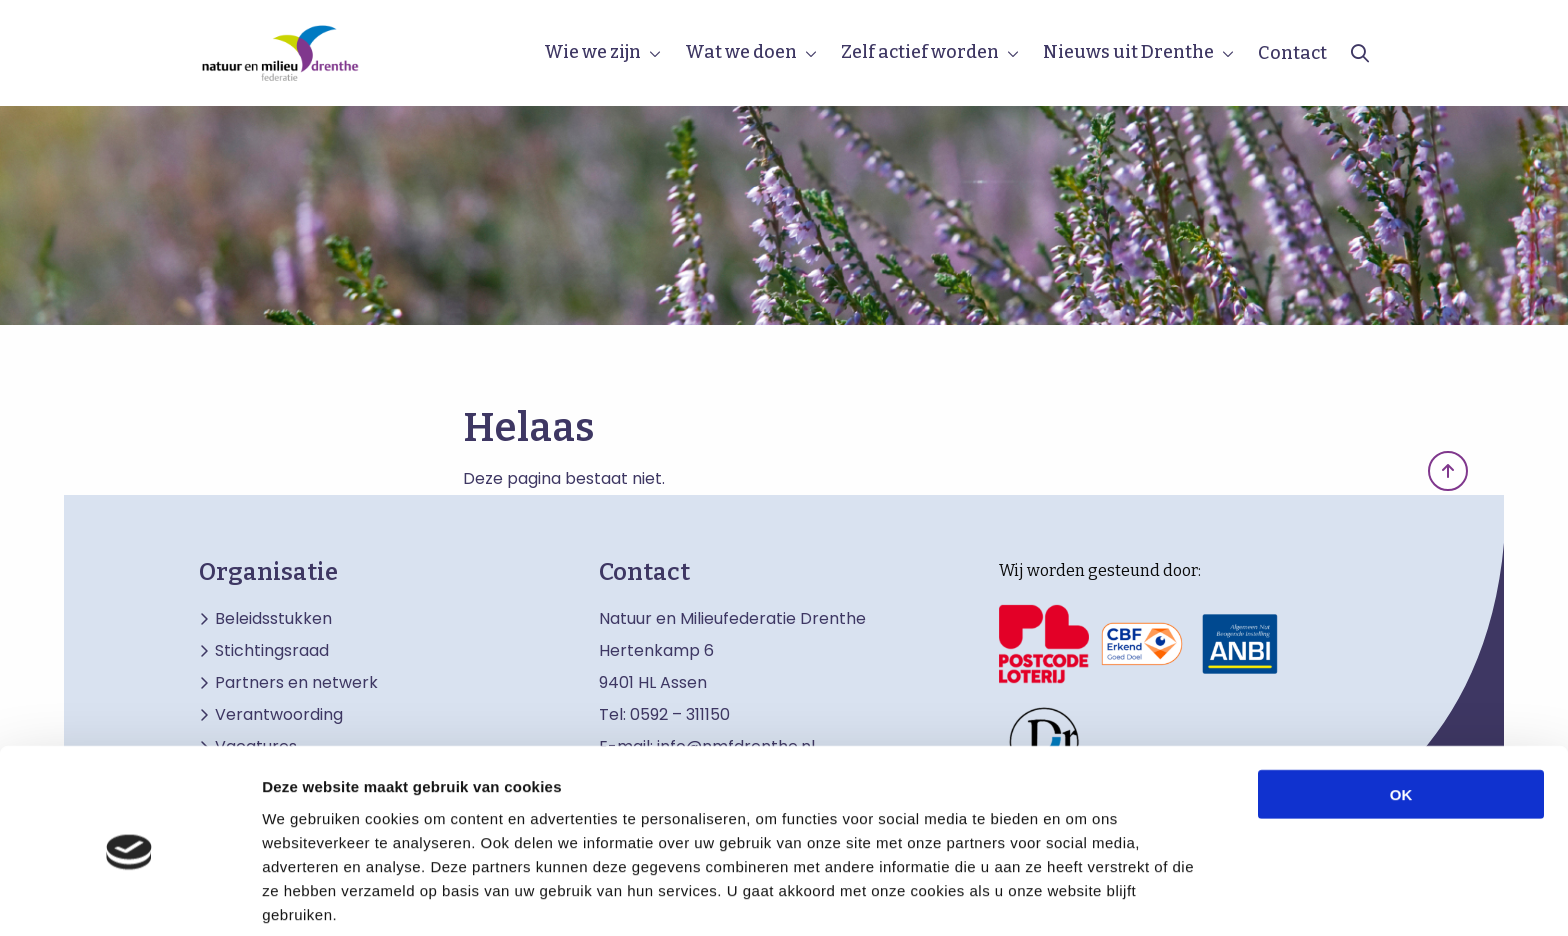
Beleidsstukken (273, 619)
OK (1401, 711)
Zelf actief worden (920, 52)
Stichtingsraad (272, 651)
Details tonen (1080, 896)
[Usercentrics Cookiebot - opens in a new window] (129, 897)
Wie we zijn (592, 52)
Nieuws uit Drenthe (1128, 52)
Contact (1292, 53)
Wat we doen (741, 52)
